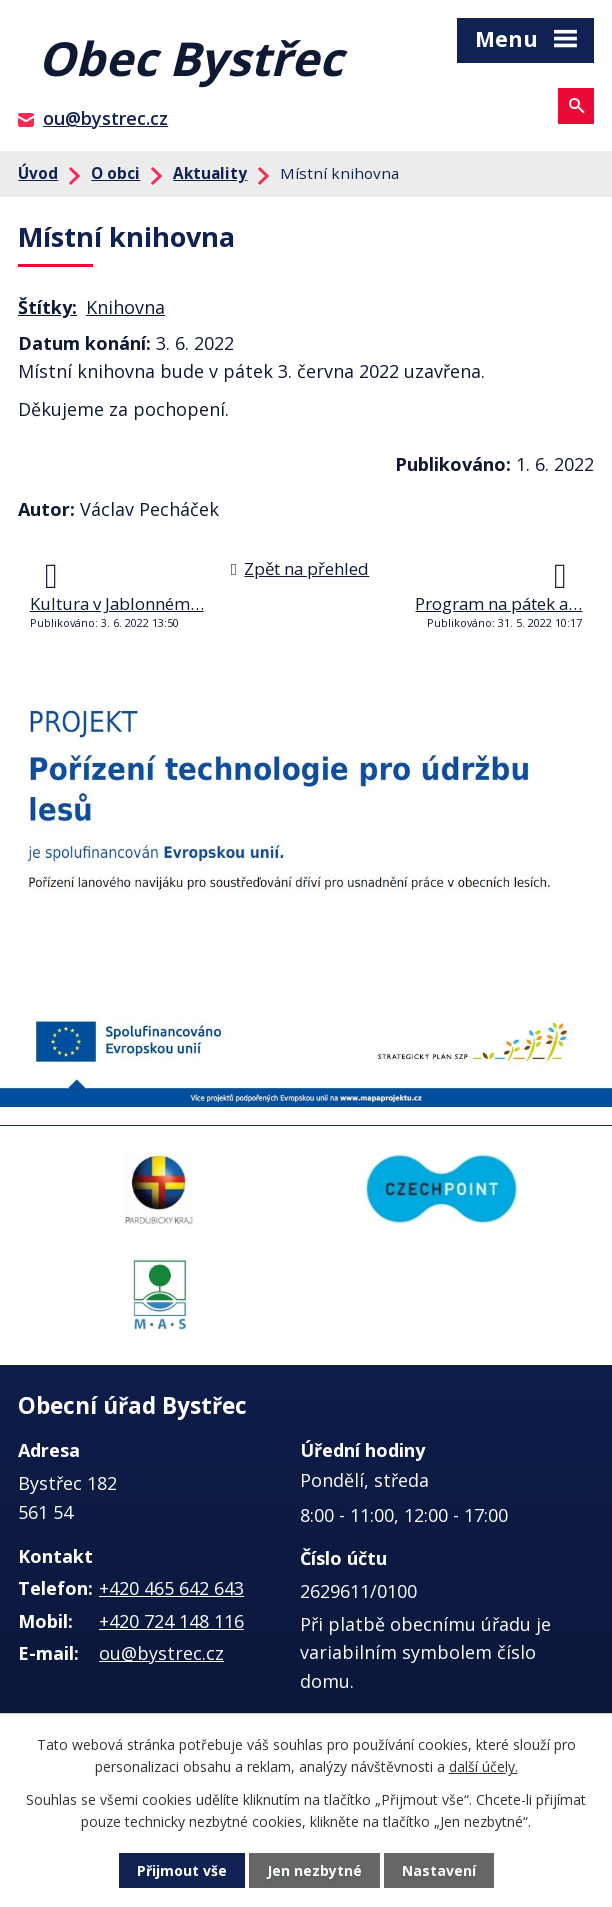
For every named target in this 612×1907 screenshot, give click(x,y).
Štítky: (47, 307)
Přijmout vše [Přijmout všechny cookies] (182, 1870)
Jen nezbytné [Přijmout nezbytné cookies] (314, 1870)
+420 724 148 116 (171, 1621)
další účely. (483, 1766)
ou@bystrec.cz (105, 118)
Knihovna (125, 307)
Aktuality (210, 173)
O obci (115, 173)
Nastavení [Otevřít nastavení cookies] (439, 1870)
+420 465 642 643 (171, 1588)
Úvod (38, 173)
